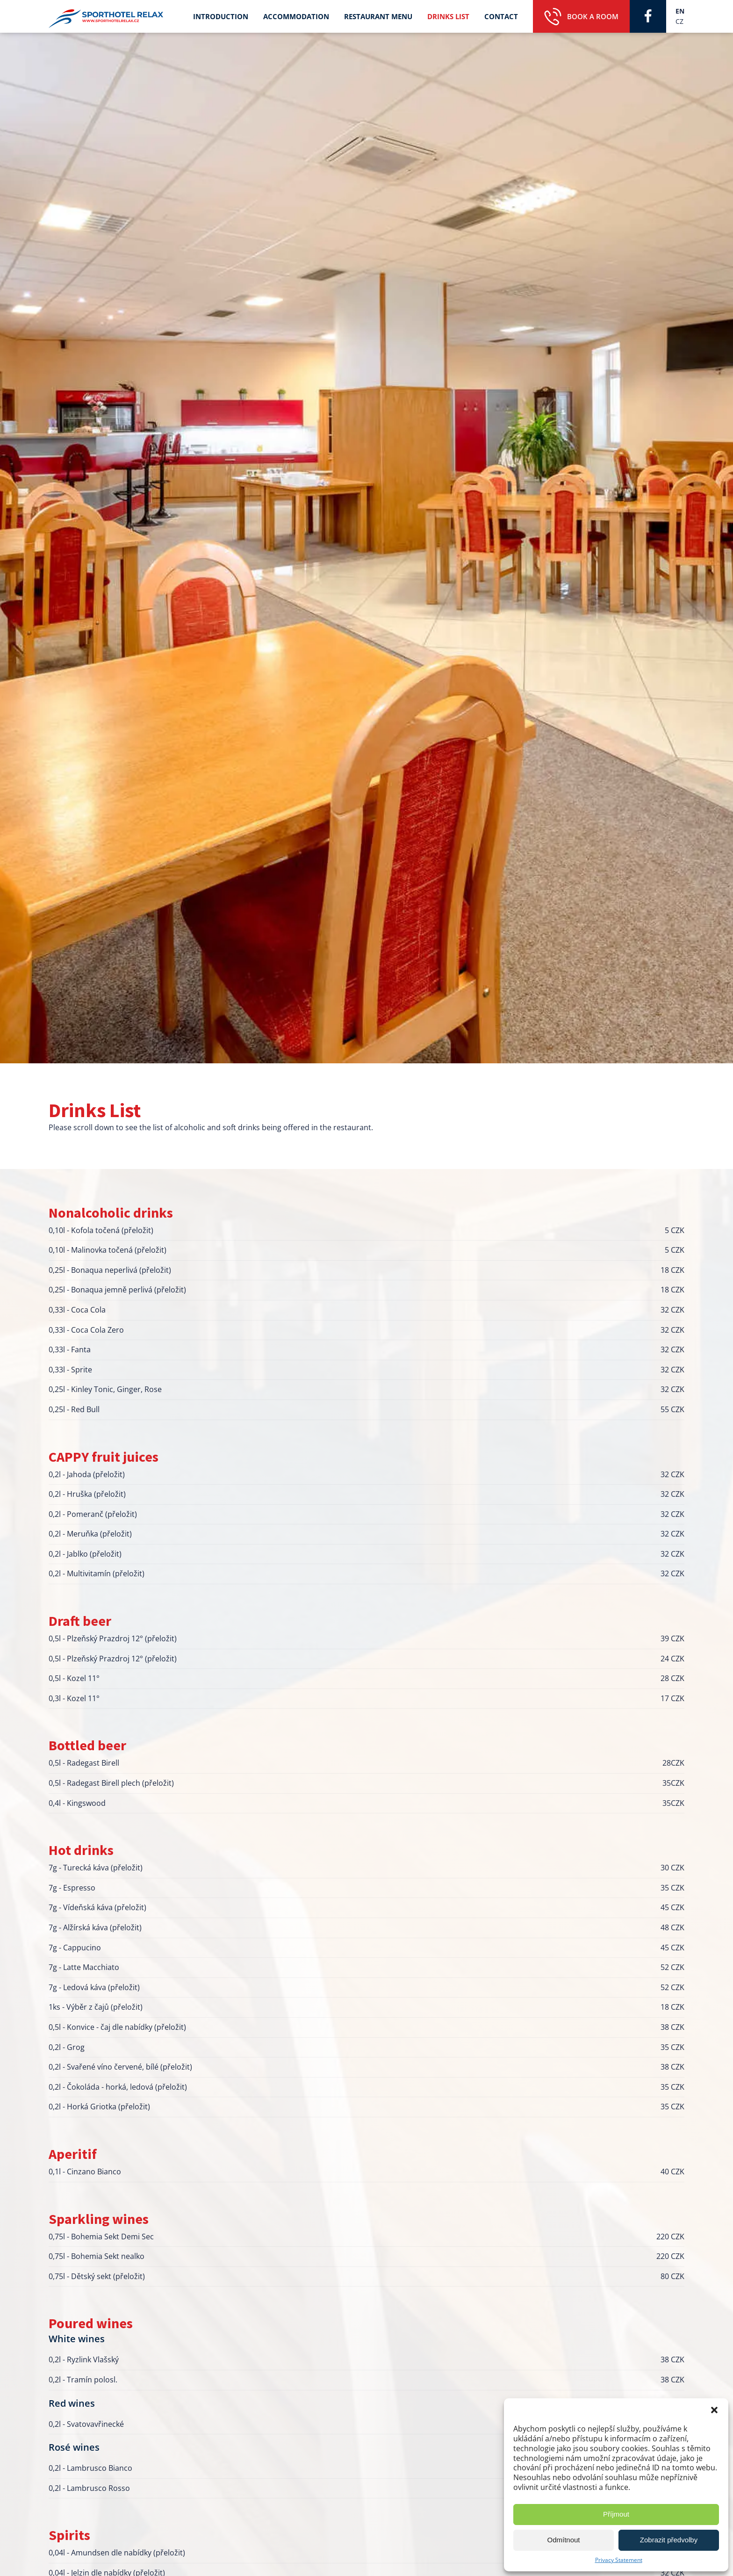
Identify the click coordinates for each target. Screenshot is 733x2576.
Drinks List (448, 16)
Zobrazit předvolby (668, 2540)
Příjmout (616, 2514)
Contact (501, 16)
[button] (714, 2410)
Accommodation (296, 16)
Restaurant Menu (378, 16)
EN (680, 11)
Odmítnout (563, 2540)
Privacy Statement (618, 2560)
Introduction (220, 16)
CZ (679, 21)
